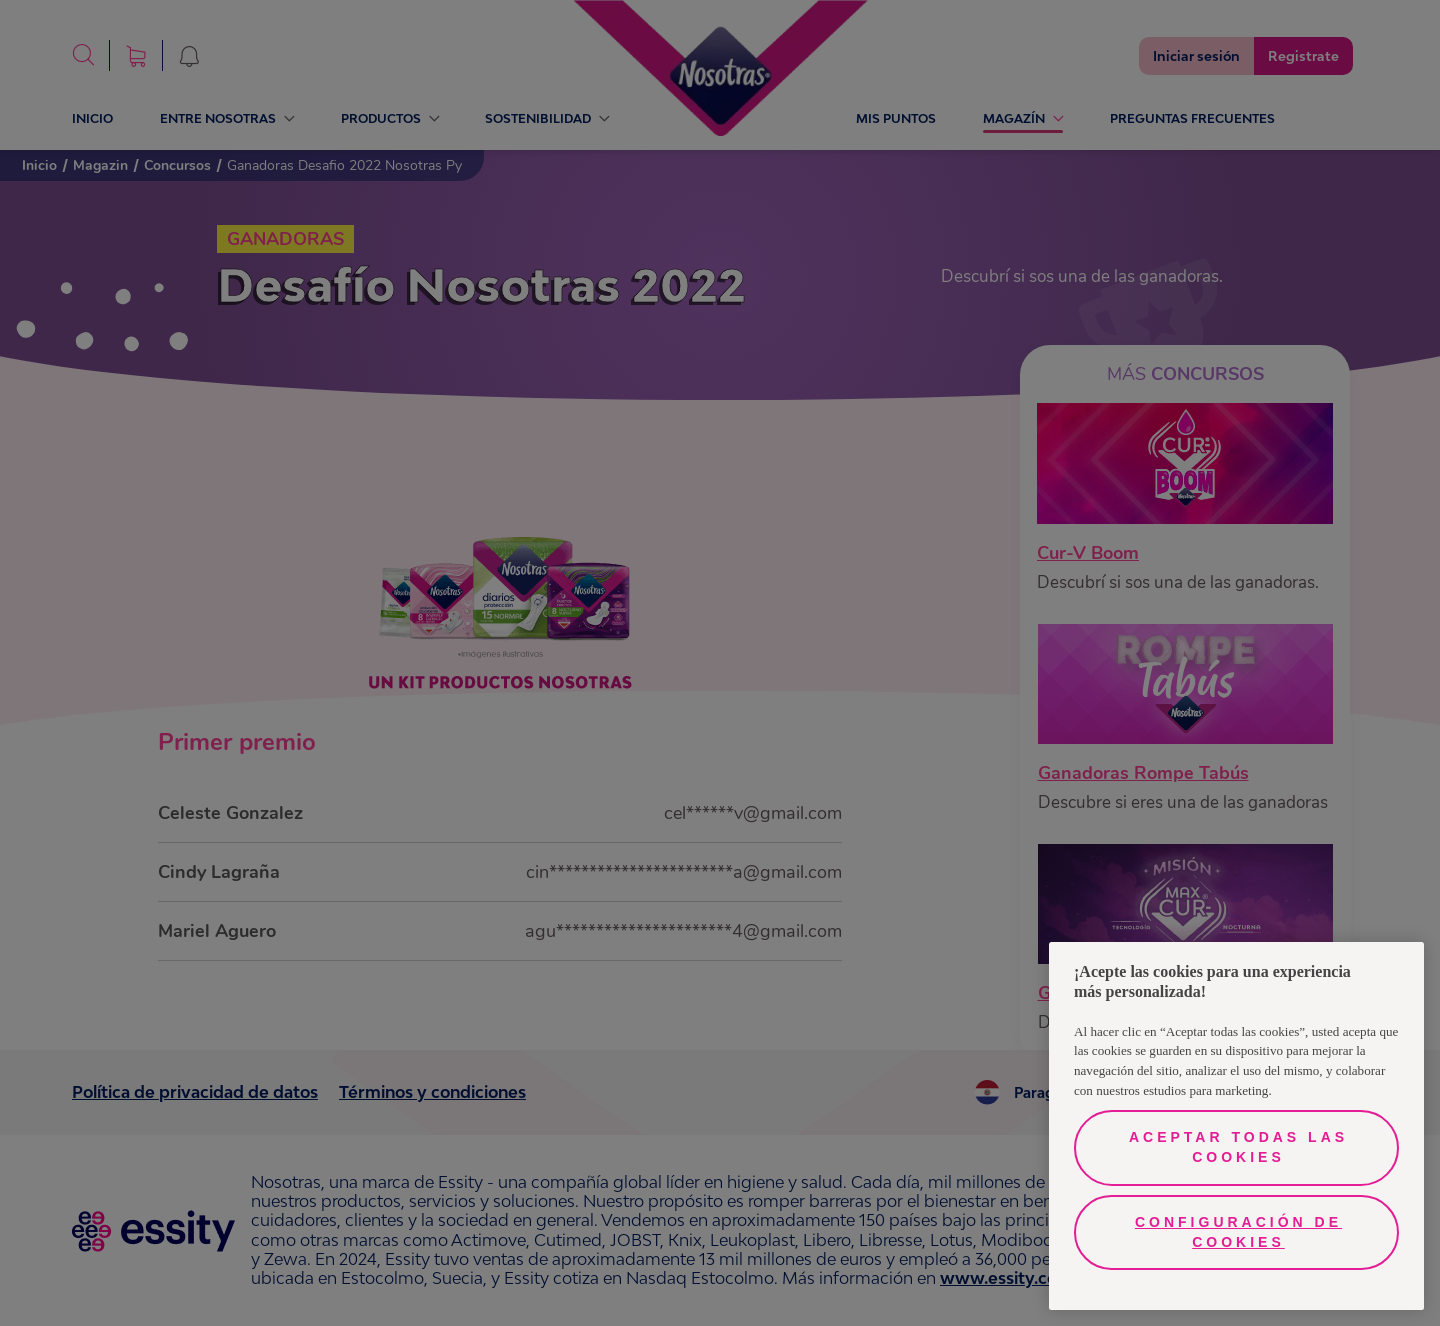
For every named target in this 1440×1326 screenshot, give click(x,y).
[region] (1236, 1126)
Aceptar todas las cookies (1238, 1147)
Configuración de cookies (1238, 1232)
